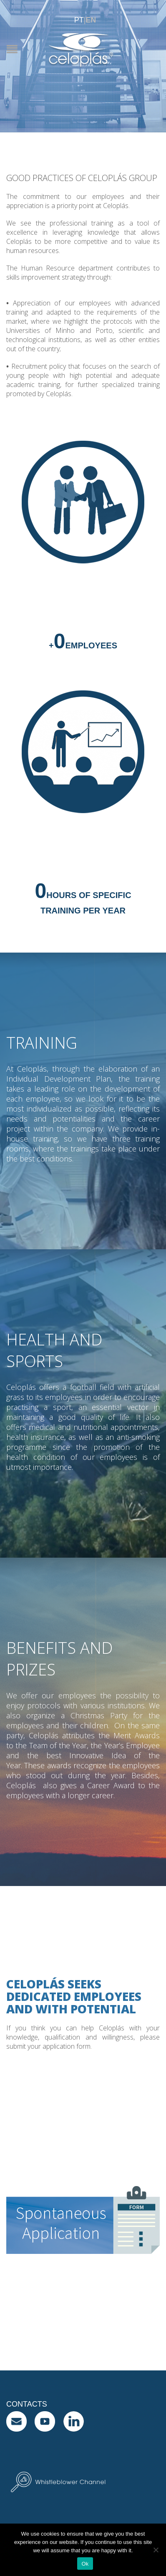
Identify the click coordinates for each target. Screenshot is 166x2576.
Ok (84, 2564)
